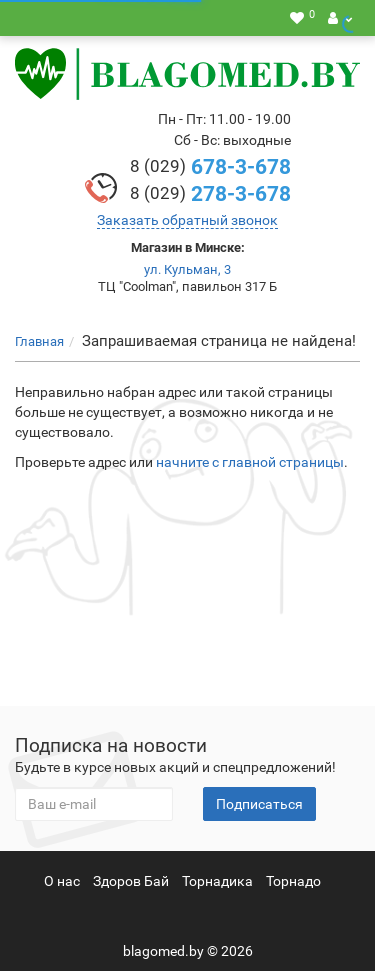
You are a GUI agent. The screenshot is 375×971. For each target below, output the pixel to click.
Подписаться (259, 804)
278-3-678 (210, 194)
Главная (39, 341)
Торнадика (217, 881)
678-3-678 (210, 167)
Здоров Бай (131, 881)
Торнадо (293, 881)
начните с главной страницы (250, 462)
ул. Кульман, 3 (187, 269)
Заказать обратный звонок (187, 220)
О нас (62, 881)
